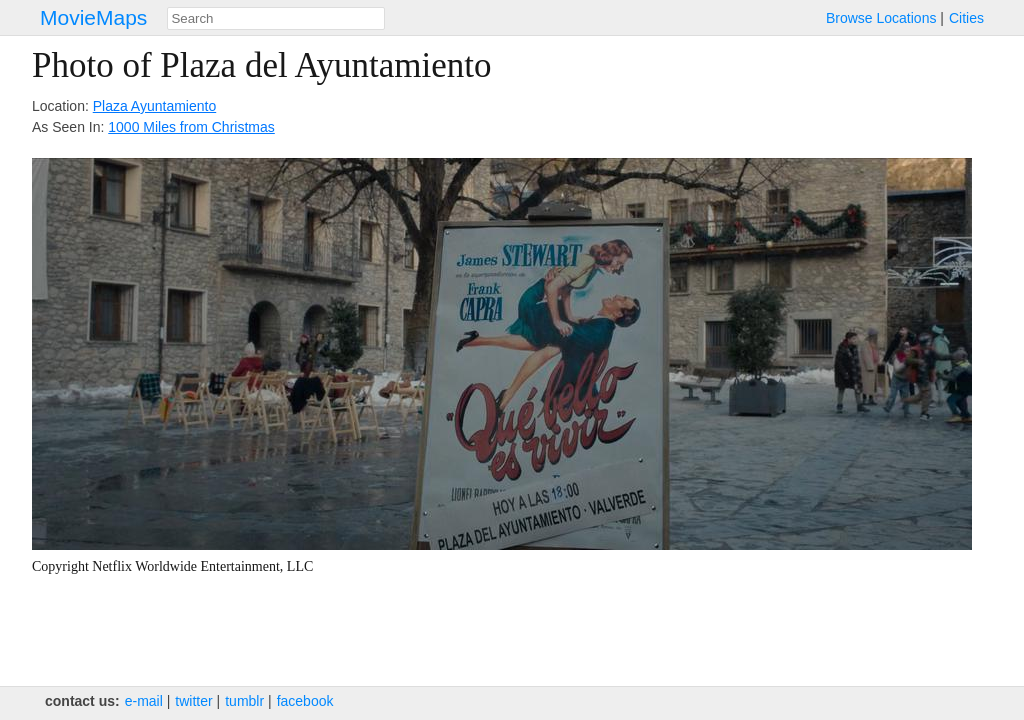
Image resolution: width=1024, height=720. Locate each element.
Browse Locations (881, 18)
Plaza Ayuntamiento (155, 106)
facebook (305, 701)
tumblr (244, 701)
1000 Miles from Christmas (191, 127)
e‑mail (144, 701)
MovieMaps (93, 17)
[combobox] (276, 18)
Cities (966, 18)
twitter (193, 701)
